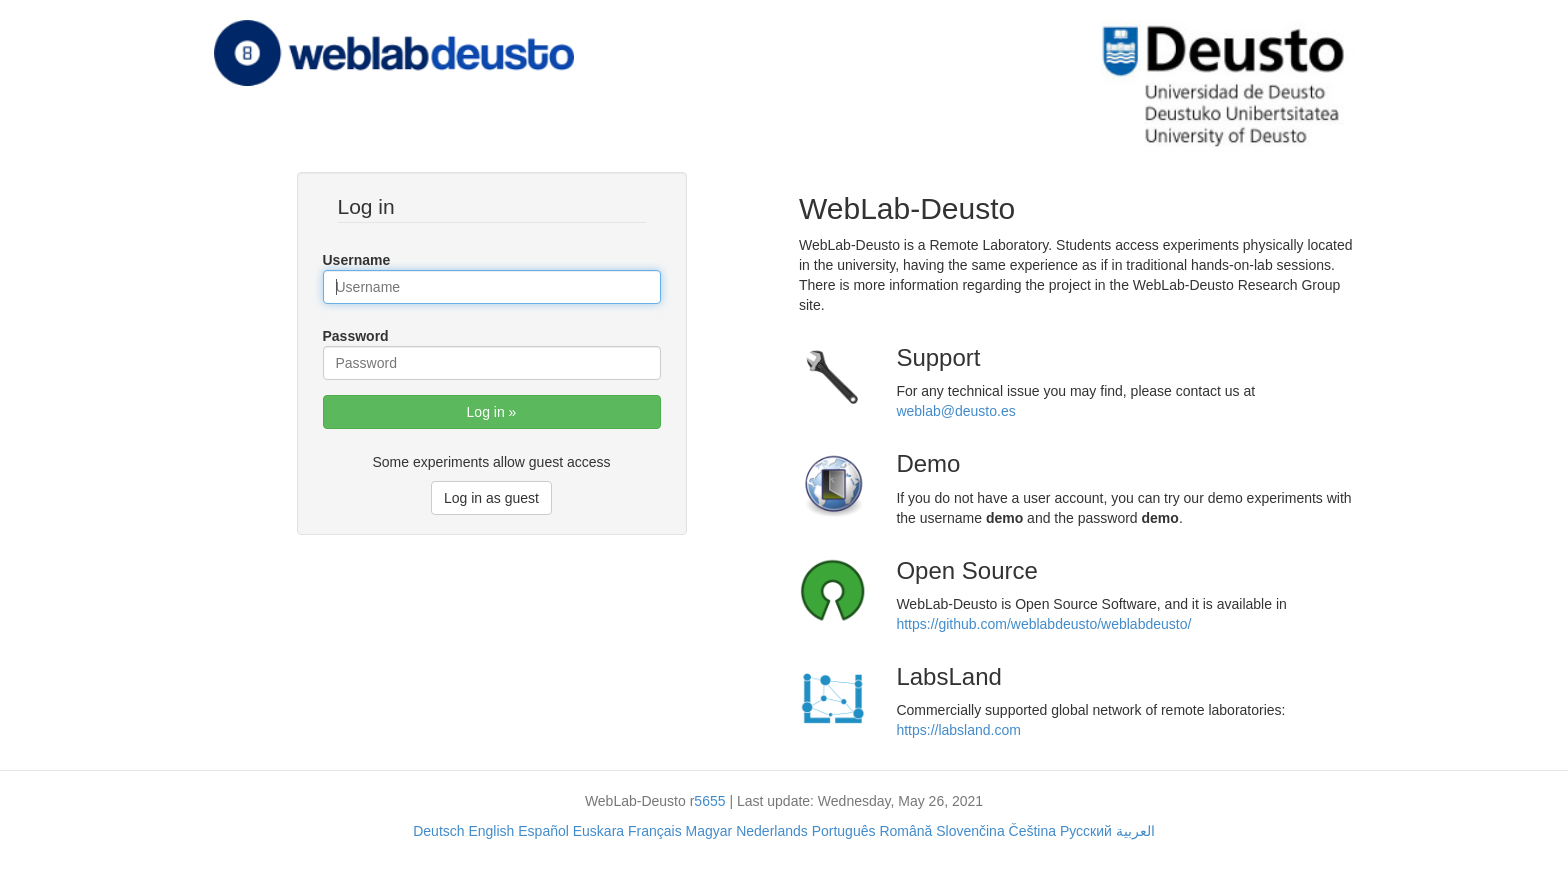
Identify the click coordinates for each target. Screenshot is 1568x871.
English (491, 831)
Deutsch (438, 831)
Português (844, 831)
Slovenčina (970, 831)
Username (357, 260)
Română (905, 831)
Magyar (709, 831)
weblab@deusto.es (955, 411)
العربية (1135, 831)
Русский (1086, 831)
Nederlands (772, 831)
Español (543, 831)
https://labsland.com (958, 730)
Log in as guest (491, 498)
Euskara (598, 831)
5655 (709, 801)
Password (356, 336)
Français (655, 831)
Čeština (1032, 831)
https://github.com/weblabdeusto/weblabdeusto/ (1043, 624)
